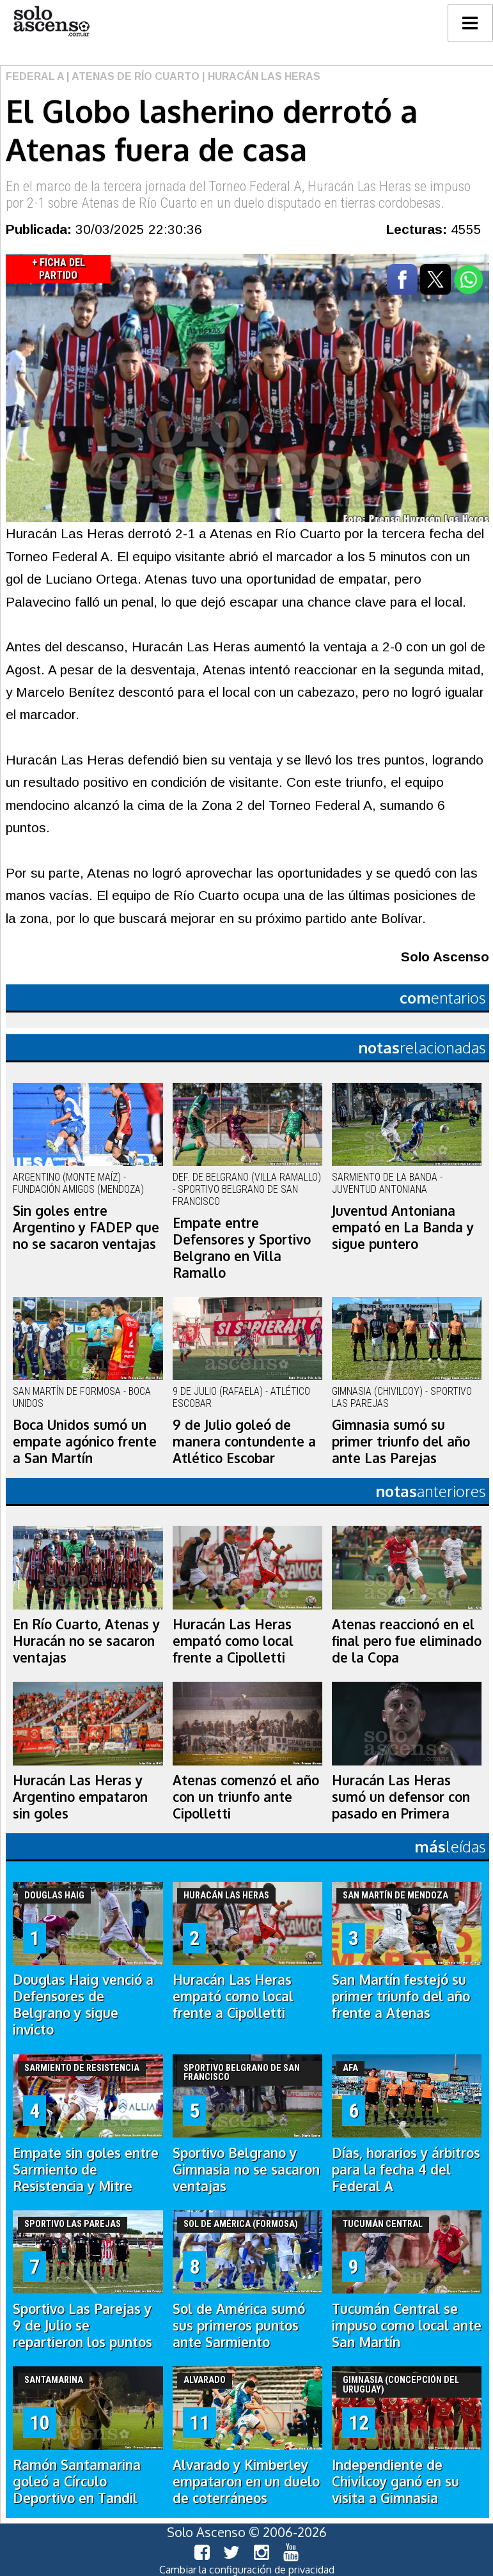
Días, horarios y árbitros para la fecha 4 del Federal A (406, 2169)
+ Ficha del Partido (58, 268)
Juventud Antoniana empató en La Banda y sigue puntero (403, 1227)
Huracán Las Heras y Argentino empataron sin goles (80, 1797)
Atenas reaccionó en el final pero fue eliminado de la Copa (406, 1641)
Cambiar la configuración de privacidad (246, 2569)
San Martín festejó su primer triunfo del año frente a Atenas (401, 1996)
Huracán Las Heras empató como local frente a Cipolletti (233, 1641)
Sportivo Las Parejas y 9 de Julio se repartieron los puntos (82, 2325)
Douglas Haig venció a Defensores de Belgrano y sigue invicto (83, 2004)
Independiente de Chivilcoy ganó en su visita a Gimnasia (395, 2481)
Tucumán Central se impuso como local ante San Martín (406, 2325)
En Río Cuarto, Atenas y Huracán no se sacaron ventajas (86, 1641)
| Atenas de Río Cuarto (132, 76)
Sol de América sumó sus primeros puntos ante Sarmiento (239, 2325)
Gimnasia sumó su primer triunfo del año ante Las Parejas (401, 1441)
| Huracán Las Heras (260, 76)
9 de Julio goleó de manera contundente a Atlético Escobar (244, 1441)
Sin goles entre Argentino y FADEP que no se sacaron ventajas (86, 1227)
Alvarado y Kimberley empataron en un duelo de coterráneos (246, 2481)
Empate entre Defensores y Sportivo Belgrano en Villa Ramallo (242, 1247)
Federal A (35, 76)
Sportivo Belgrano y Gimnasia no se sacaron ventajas (246, 2169)
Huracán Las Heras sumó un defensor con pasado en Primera (401, 1797)
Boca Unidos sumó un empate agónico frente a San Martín (85, 1441)
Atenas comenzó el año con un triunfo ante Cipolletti (246, 1797)
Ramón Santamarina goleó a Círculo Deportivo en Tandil (77, 2481)
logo (51, 21)
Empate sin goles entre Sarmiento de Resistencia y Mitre (86, 2169)
